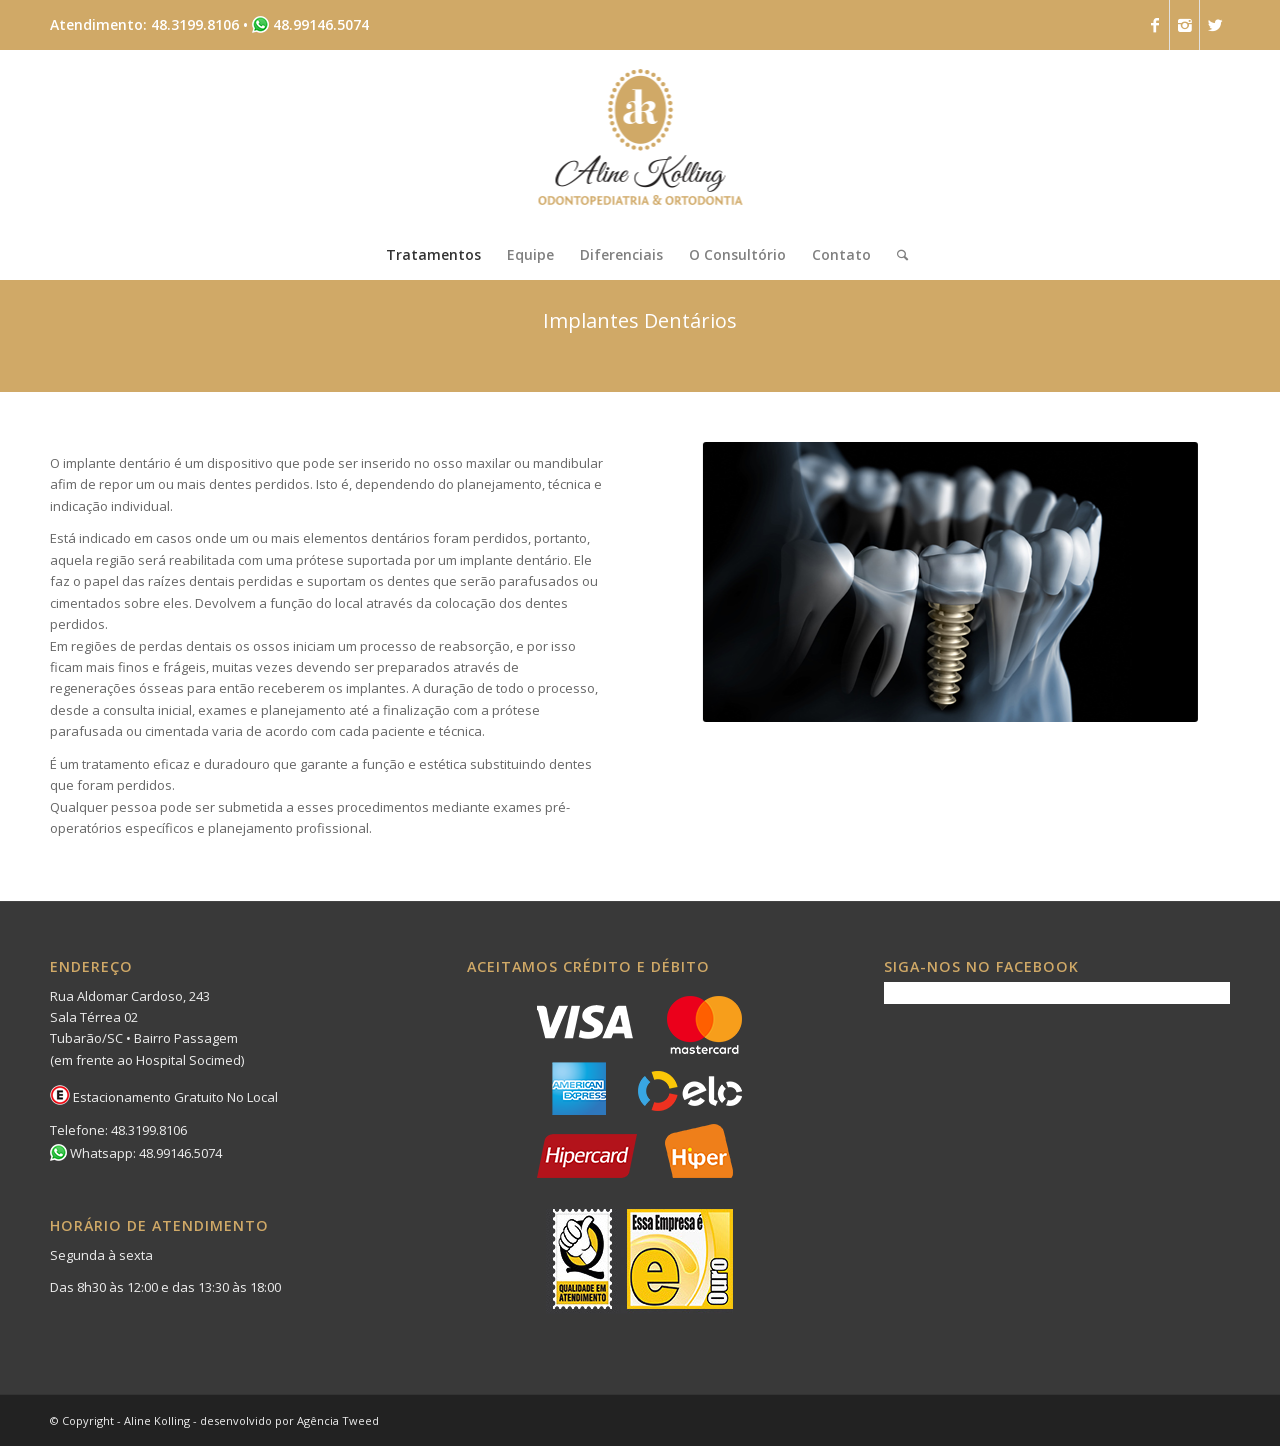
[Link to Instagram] (1184, 25)
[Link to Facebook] (1154, 25)
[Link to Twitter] (1215, 25)
